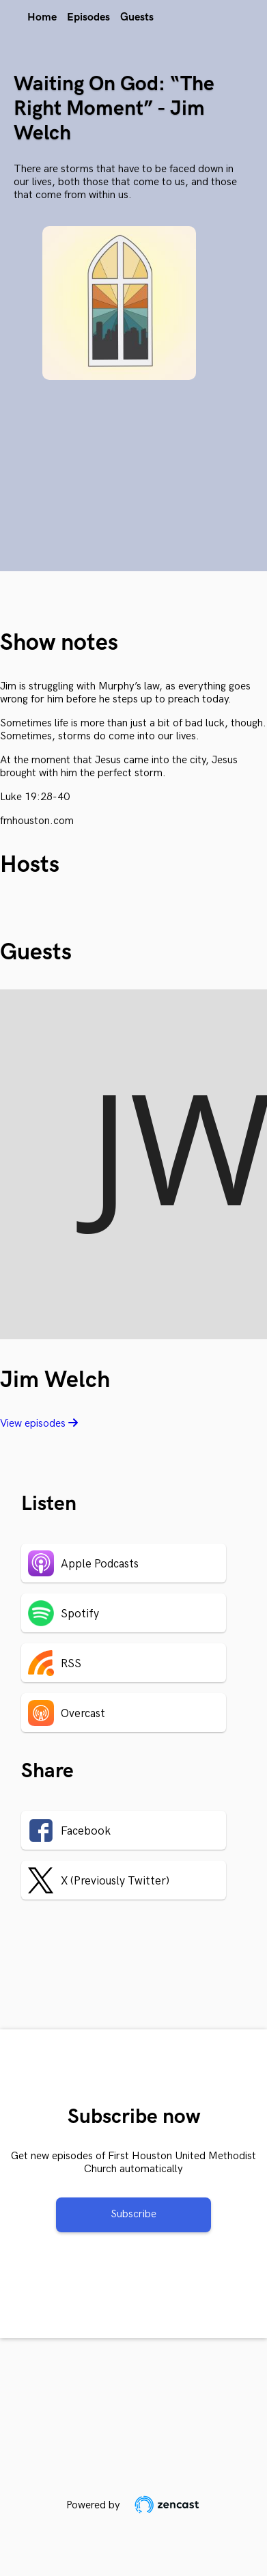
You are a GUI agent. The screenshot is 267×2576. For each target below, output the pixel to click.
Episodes (88, 17)
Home (42, 17)
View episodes (39, 1423)
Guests (137, 17)
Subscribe (133, 2214)
